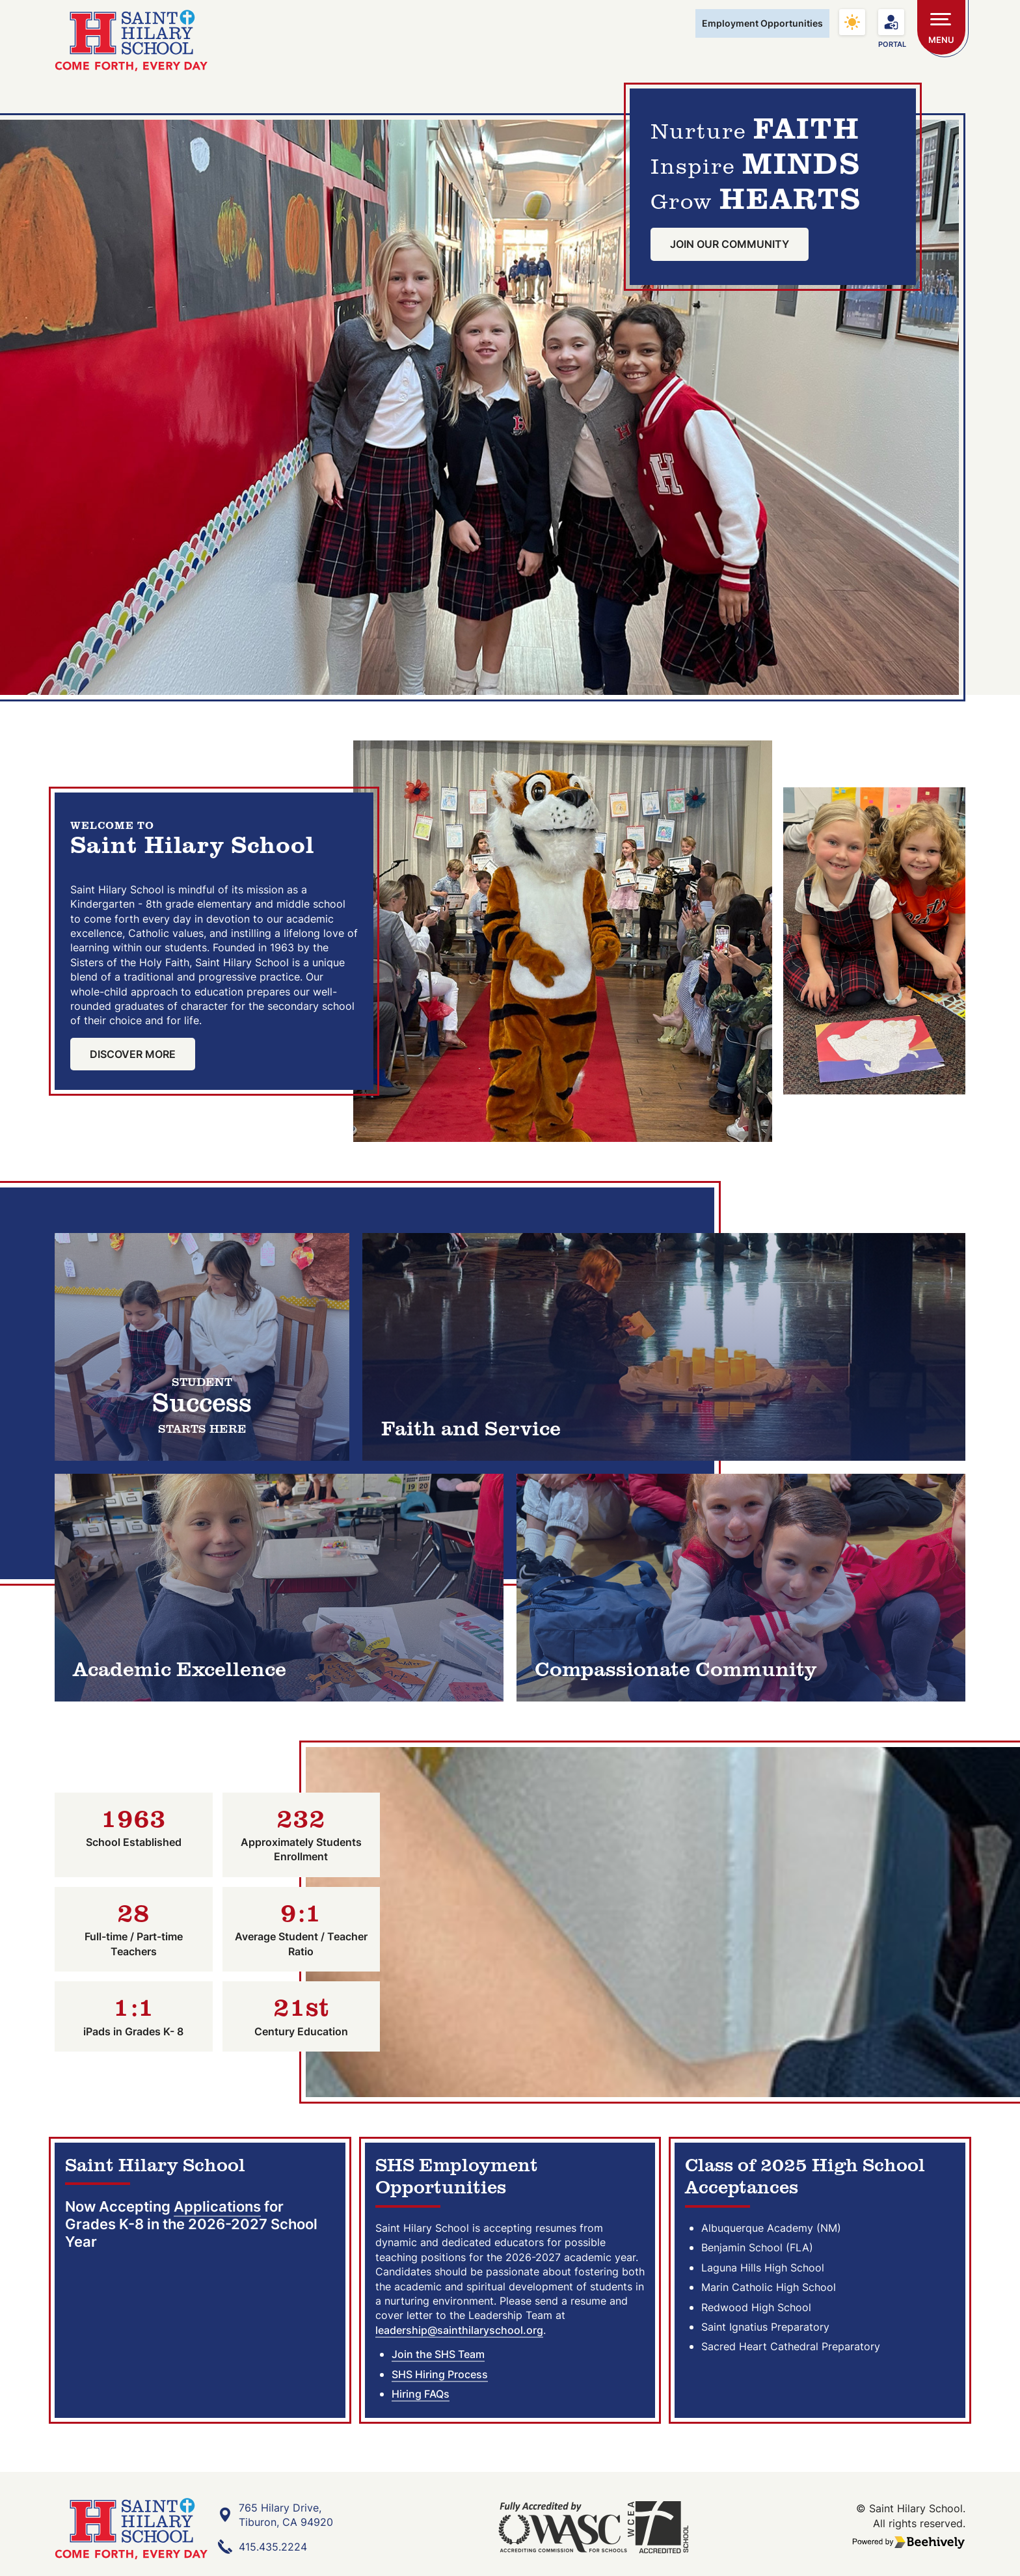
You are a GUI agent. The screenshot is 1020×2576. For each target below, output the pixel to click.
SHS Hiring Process (440, 2379)
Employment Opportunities (762, 23)
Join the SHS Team (438, 2359)
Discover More (133, 1057)
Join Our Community (729, 248)
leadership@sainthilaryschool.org (459, 2334)
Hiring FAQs (421, 2398)
